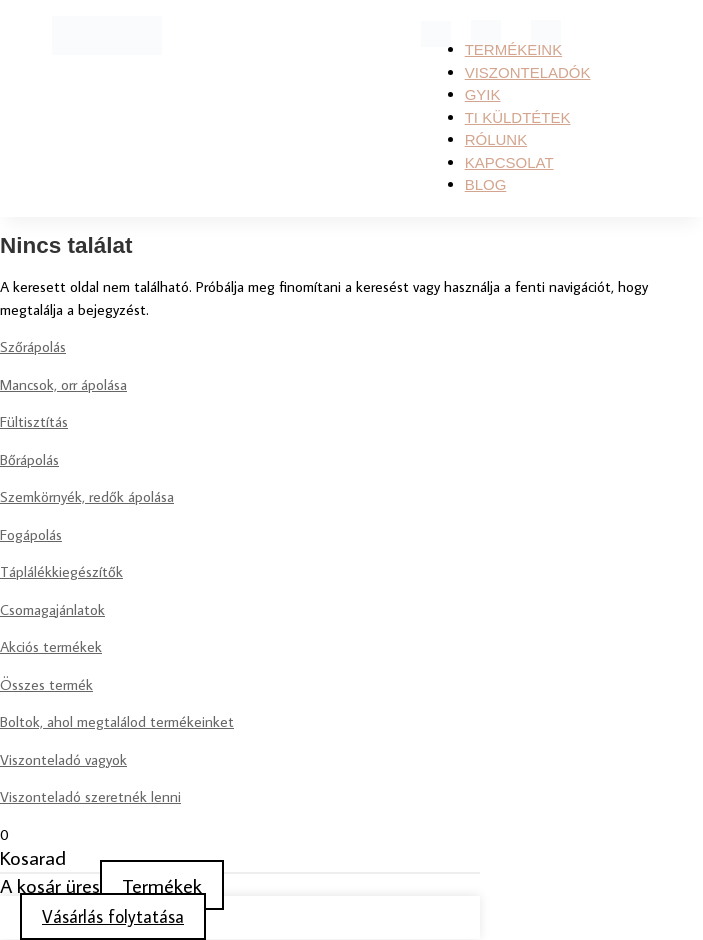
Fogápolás (31, 534)
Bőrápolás (29, 459)
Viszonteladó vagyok (63, 759)
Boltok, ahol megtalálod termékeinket (117, 721)
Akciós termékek (51, 646)
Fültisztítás (34, 421)
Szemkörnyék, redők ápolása (87, 496)
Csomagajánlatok (52, 609)
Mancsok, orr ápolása (63, 384)
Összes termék (46, 684)
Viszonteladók (528, 72)
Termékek (162, 885)
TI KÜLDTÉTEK (518, 117)
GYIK (483, 94)
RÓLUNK (496, 139)
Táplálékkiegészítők (61, 571)
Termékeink (514, 49)
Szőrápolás (33, 346)
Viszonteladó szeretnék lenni (90, 796)
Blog (486, 184)
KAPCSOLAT (509, 162)
